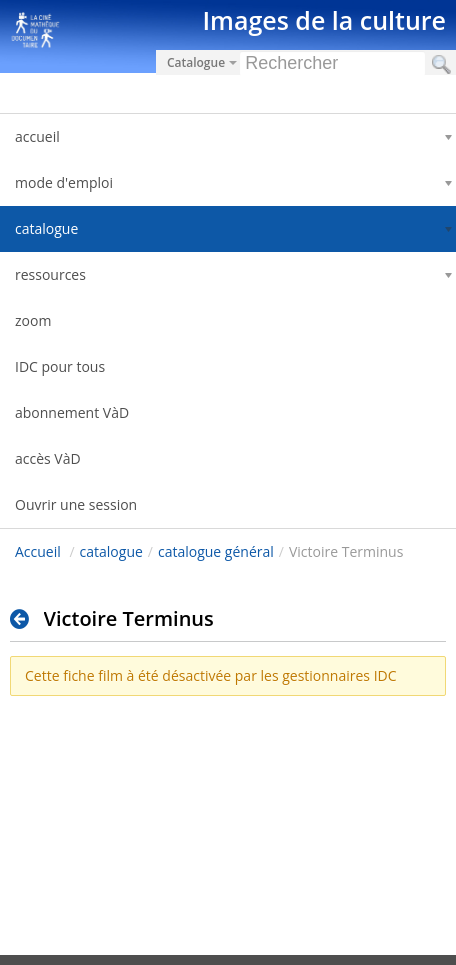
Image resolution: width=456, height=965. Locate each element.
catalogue (111, 551)
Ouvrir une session (76, 504)
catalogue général (216, 551)
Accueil (38, 551)
